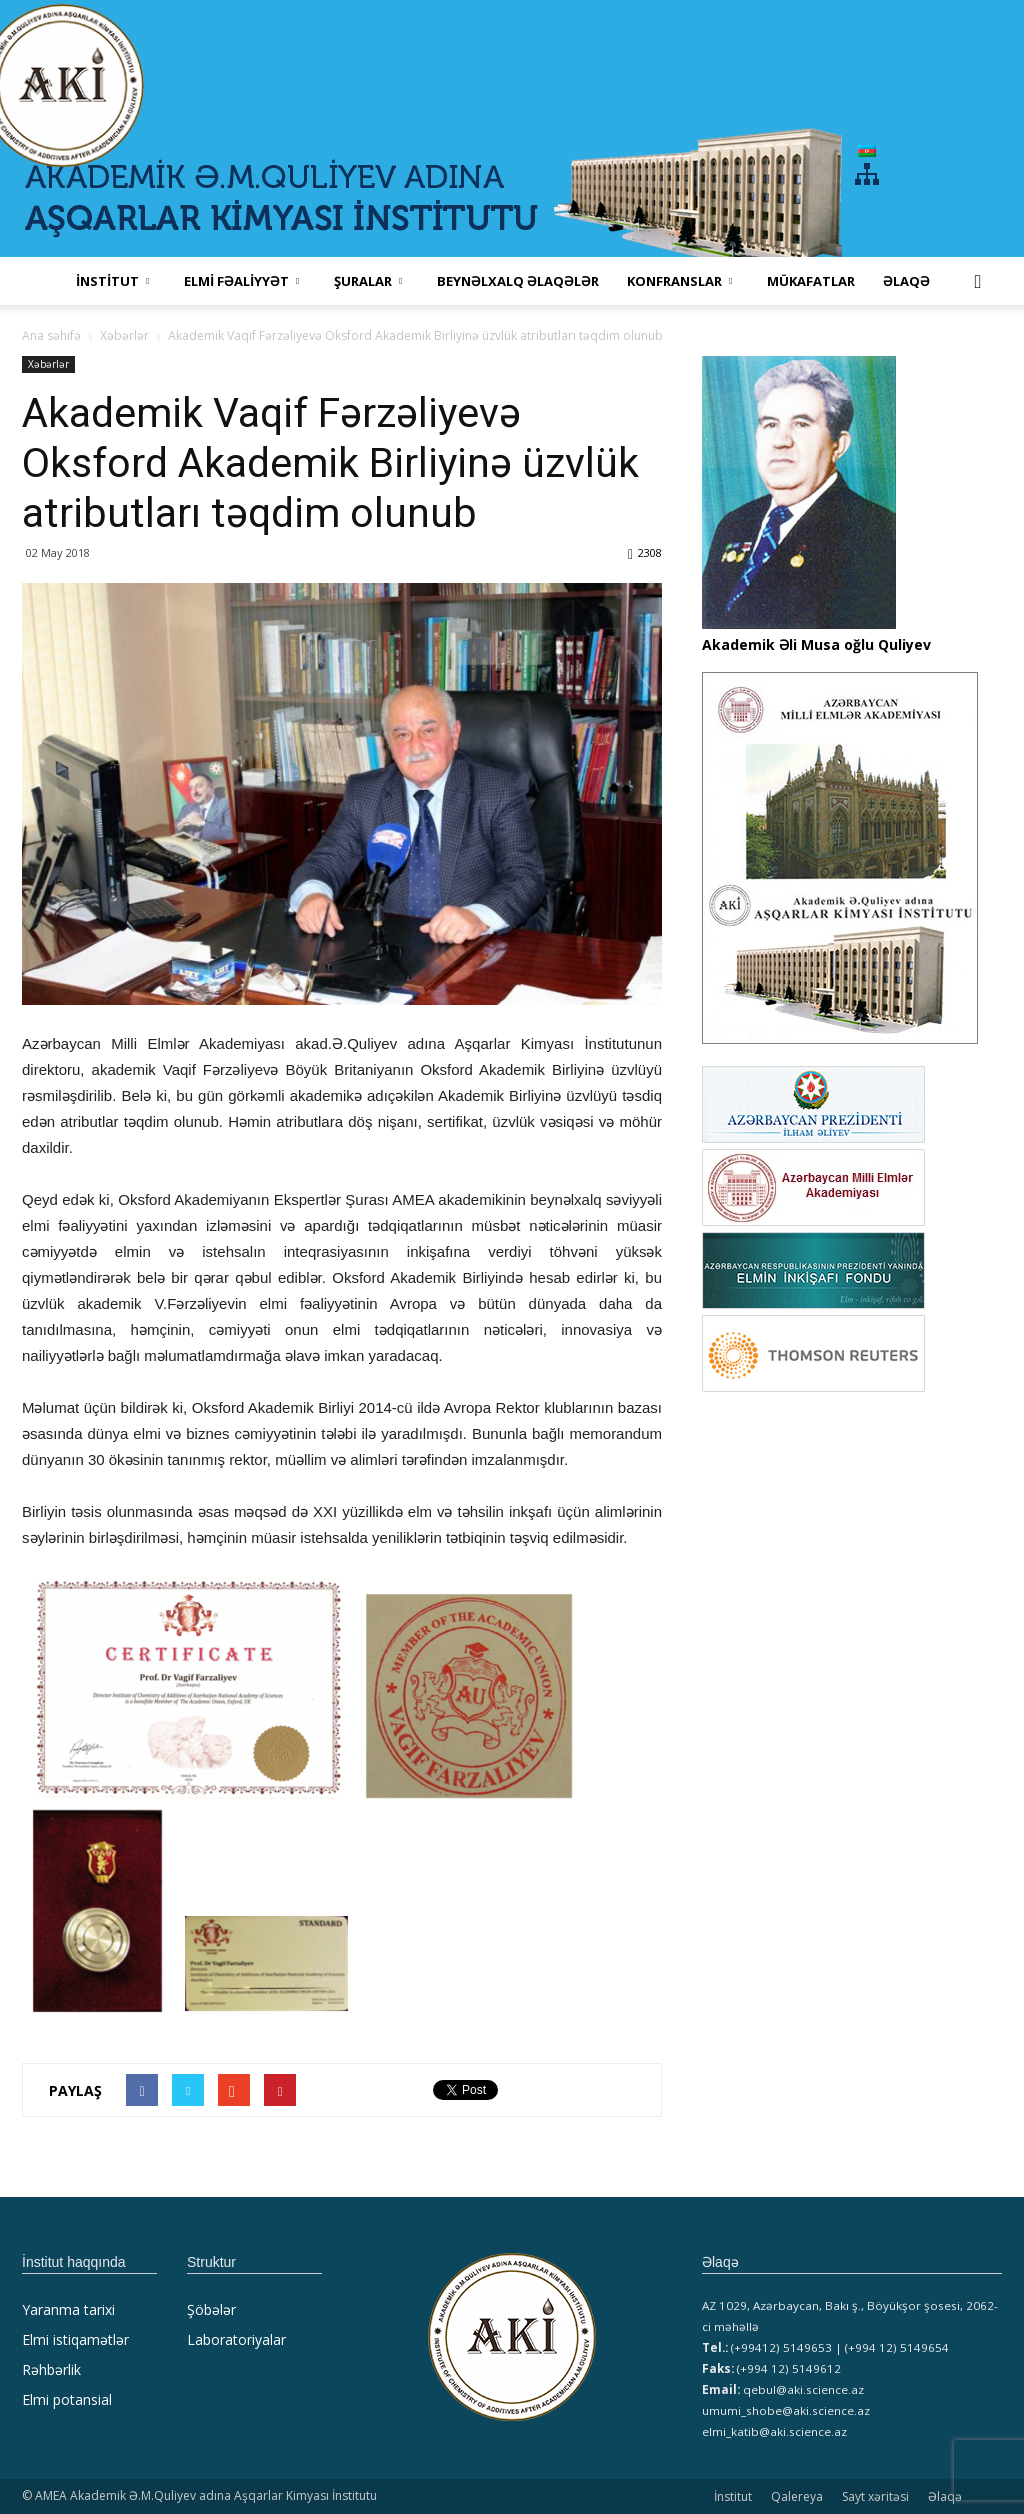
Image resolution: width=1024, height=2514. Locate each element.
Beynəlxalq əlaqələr (518, 281)
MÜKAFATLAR (811, 281)
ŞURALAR (368, 281)
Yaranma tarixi (68, 2309)
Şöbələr (211, 2309)
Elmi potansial (67, 2399)
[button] (978, 281)
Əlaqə (906, 281)
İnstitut (733, 2496)
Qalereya (797, 2496)
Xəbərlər (48, 364)
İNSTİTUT (112, 281)
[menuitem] (867, 150)
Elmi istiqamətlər (75, 2339)
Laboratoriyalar (236, 2339)
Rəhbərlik (51, 2369)
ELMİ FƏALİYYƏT (241, 281)
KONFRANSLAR (679, 281)
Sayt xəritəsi (875, 2496)
